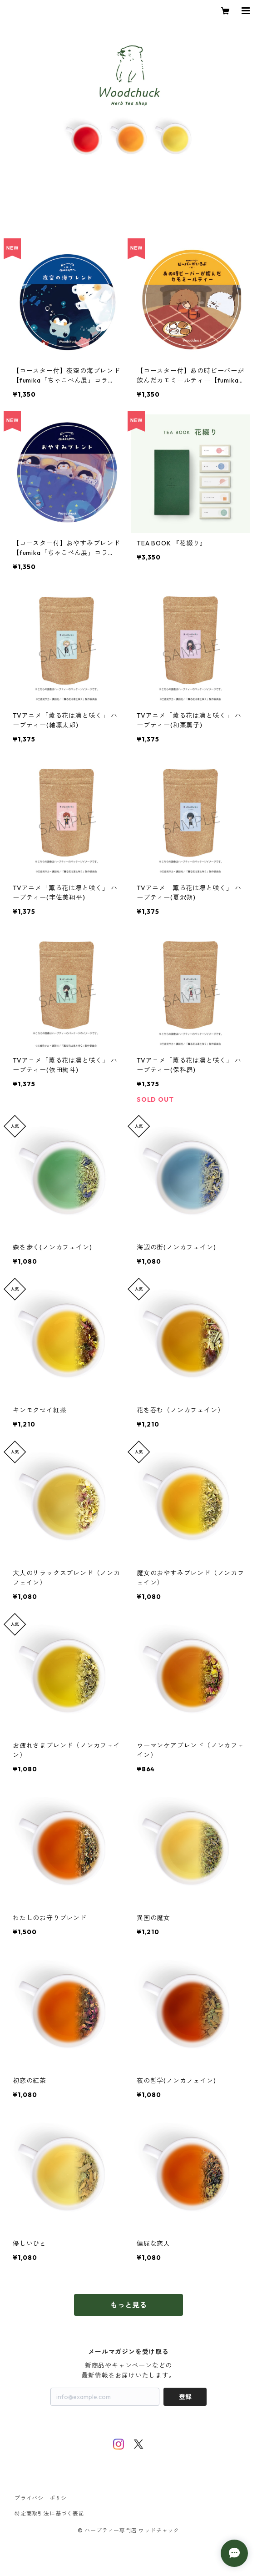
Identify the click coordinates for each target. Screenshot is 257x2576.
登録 (185, 2397)
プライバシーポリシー (44, 2498)
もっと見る (128, 2304)
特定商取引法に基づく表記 (49, 2513)
